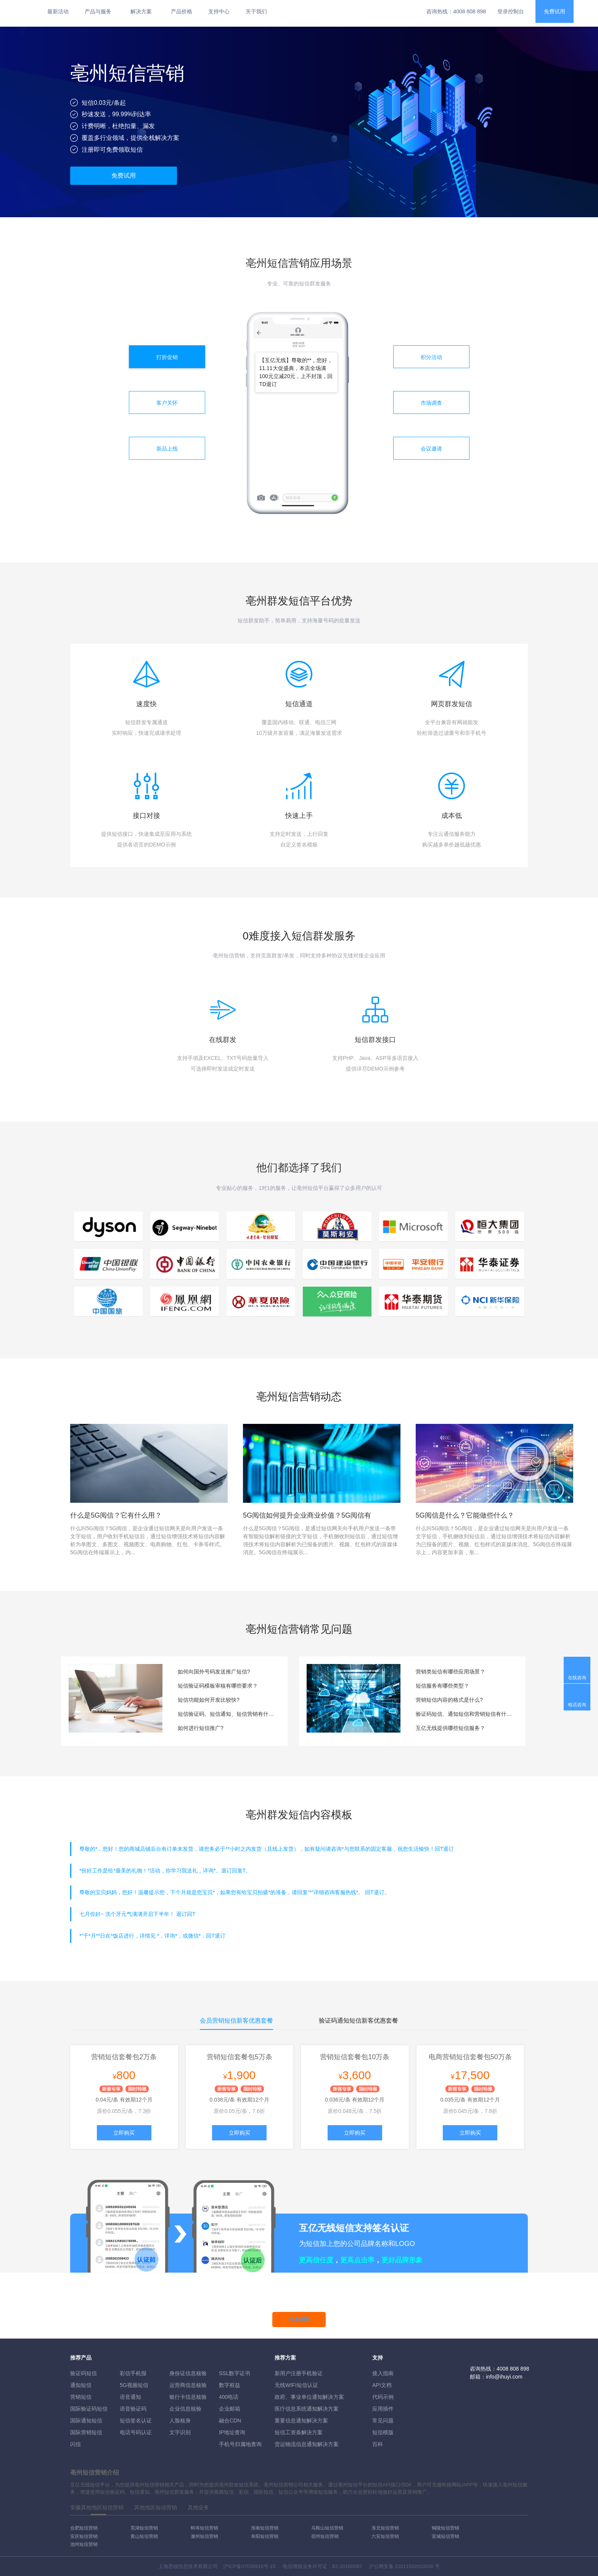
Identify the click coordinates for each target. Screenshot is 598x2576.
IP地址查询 (232, 2432)
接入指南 (383, 2373)
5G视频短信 (134, 2385)
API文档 (382, 2385)
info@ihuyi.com (504, 2377)
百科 (377, 2444)
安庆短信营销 (84, 2536)
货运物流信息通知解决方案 (307, 2444)
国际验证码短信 (89, 2409)
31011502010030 (414, 2566)
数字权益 (229, 2385)
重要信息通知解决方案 (301, 2420)
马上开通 (299, 2319)
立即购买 (124, 2133)
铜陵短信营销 (445, 2528)
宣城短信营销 (445, 2536)
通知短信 (81, 2385)
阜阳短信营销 (264, 2536)
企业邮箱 (229, 2409)
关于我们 (256, 11)
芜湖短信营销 (144, 2528)
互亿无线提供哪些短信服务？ (450, 1728)
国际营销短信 (86, 2432)
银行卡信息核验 (188, 2397)
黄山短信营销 (144, 2536)
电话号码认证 (136, 2432)
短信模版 (383, 2432)
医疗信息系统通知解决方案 (307, 2409)
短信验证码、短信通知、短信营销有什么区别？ (227, 1714)
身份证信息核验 (188, 2373)
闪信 (75, 2444)
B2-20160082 (347, 2566)
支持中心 (219, 11)
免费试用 (554, 11)
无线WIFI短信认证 (296, 2385)
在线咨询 (577, 1677)
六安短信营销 (385, 2536)
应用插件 (383, 2409)
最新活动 (58, 11)
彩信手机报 (133, 2373)
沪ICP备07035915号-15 (249, 2566)
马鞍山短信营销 (327, 2528)
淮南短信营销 (264, 2528)
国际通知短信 (86, 2420)
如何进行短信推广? (200, 1728)
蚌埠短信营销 (204, 2528)
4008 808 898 (469, 11)
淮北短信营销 (385, 2528)
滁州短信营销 (204, 2536)
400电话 (228, 2397)
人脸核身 (180, 2420)
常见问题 (383, 2420)
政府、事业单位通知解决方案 (309, 2397)
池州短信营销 (84, 2544)
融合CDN (230, 2420)
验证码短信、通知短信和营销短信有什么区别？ (465, 1714)
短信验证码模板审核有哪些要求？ (218, 1686)
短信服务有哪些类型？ (442, 1686)
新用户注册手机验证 (299, 2373)
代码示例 (383, 2397)
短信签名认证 (136, 2420)
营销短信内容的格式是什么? (449, 1700)
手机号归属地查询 (240, 2444)
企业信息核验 (185, 2409)
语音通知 (130, 2397)
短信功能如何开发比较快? (209, 1700)
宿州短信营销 (325, 2536)
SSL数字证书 (234, 2373)
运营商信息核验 (188, 2385)
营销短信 (81, 2397)
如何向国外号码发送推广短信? (214, 1672)
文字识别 (180, 2432)
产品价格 (181, 11)
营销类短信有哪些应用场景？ (450, 1672)
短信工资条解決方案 (299, 2432)
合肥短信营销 (84, 2528)
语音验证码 (133, 2409)
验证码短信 (83, 2373)
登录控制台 (510, 11)
